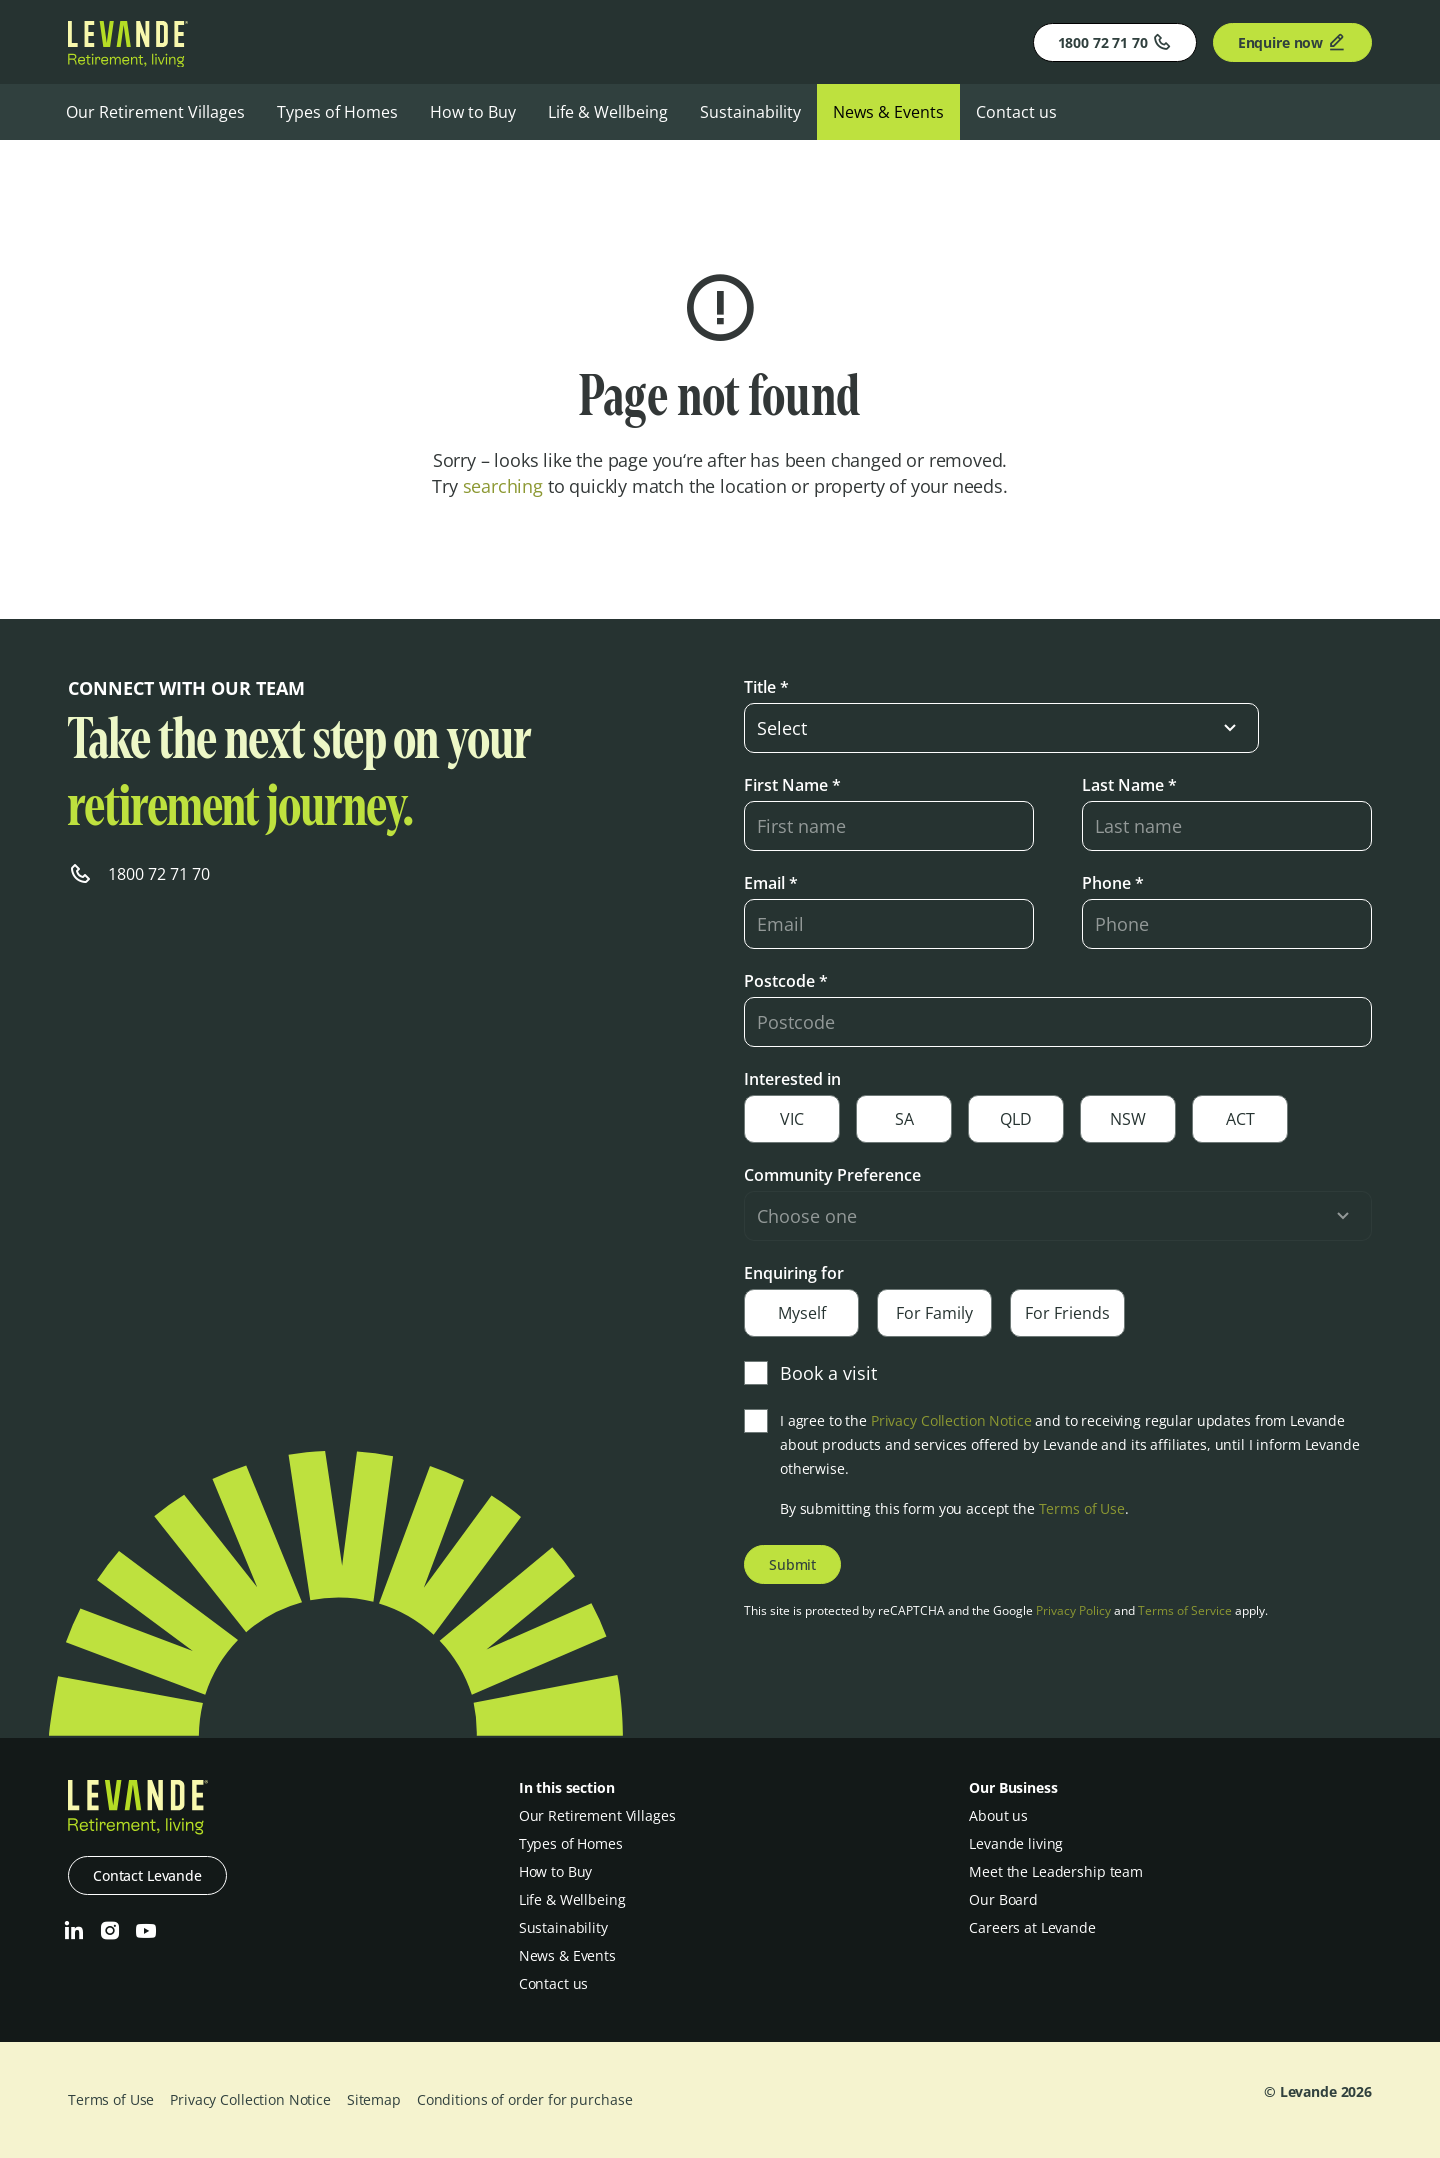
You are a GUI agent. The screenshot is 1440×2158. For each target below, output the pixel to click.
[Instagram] (110, 1931)
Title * (766, 687)
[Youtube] (146, 1931)
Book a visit (810, 1373)
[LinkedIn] (74, 1931)
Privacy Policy (1073, 1610)
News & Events (888, 112)
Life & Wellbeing (608, 112)
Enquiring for (794, 1273)
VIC (792, 1119)
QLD (1016, 1119)
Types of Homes (337, 112)
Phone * (1113, 883)
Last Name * (1129, 785)
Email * (771, 883)
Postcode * (786, 981)
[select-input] (1001, 728)
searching (503, 486)
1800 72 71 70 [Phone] (1115, 42)
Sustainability (750, 112)
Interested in (792, 1079)
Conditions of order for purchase (525, 2099)
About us (998, 1815)
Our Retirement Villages (155, 112)
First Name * (792, 785)
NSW (1128, 1119)
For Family (934, 1313)
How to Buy (473, 112)
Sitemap (374, 2099)
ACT (1240, 1119)
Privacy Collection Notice (951, 1420)
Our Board (1003, 1899)
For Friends (1067, 1313)
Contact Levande (147, 1875)
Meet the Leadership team (1056, 1871)
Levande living (1016, 1843)
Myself (802, 1313)
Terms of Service (1185, 1610)
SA (904, 1119)
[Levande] (128, 61)
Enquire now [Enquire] (1292, 42)
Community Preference (832, 1175)
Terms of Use (1082, 1508)
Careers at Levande (1032, 1927)
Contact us (1016, 112)
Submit (792, 1564)
